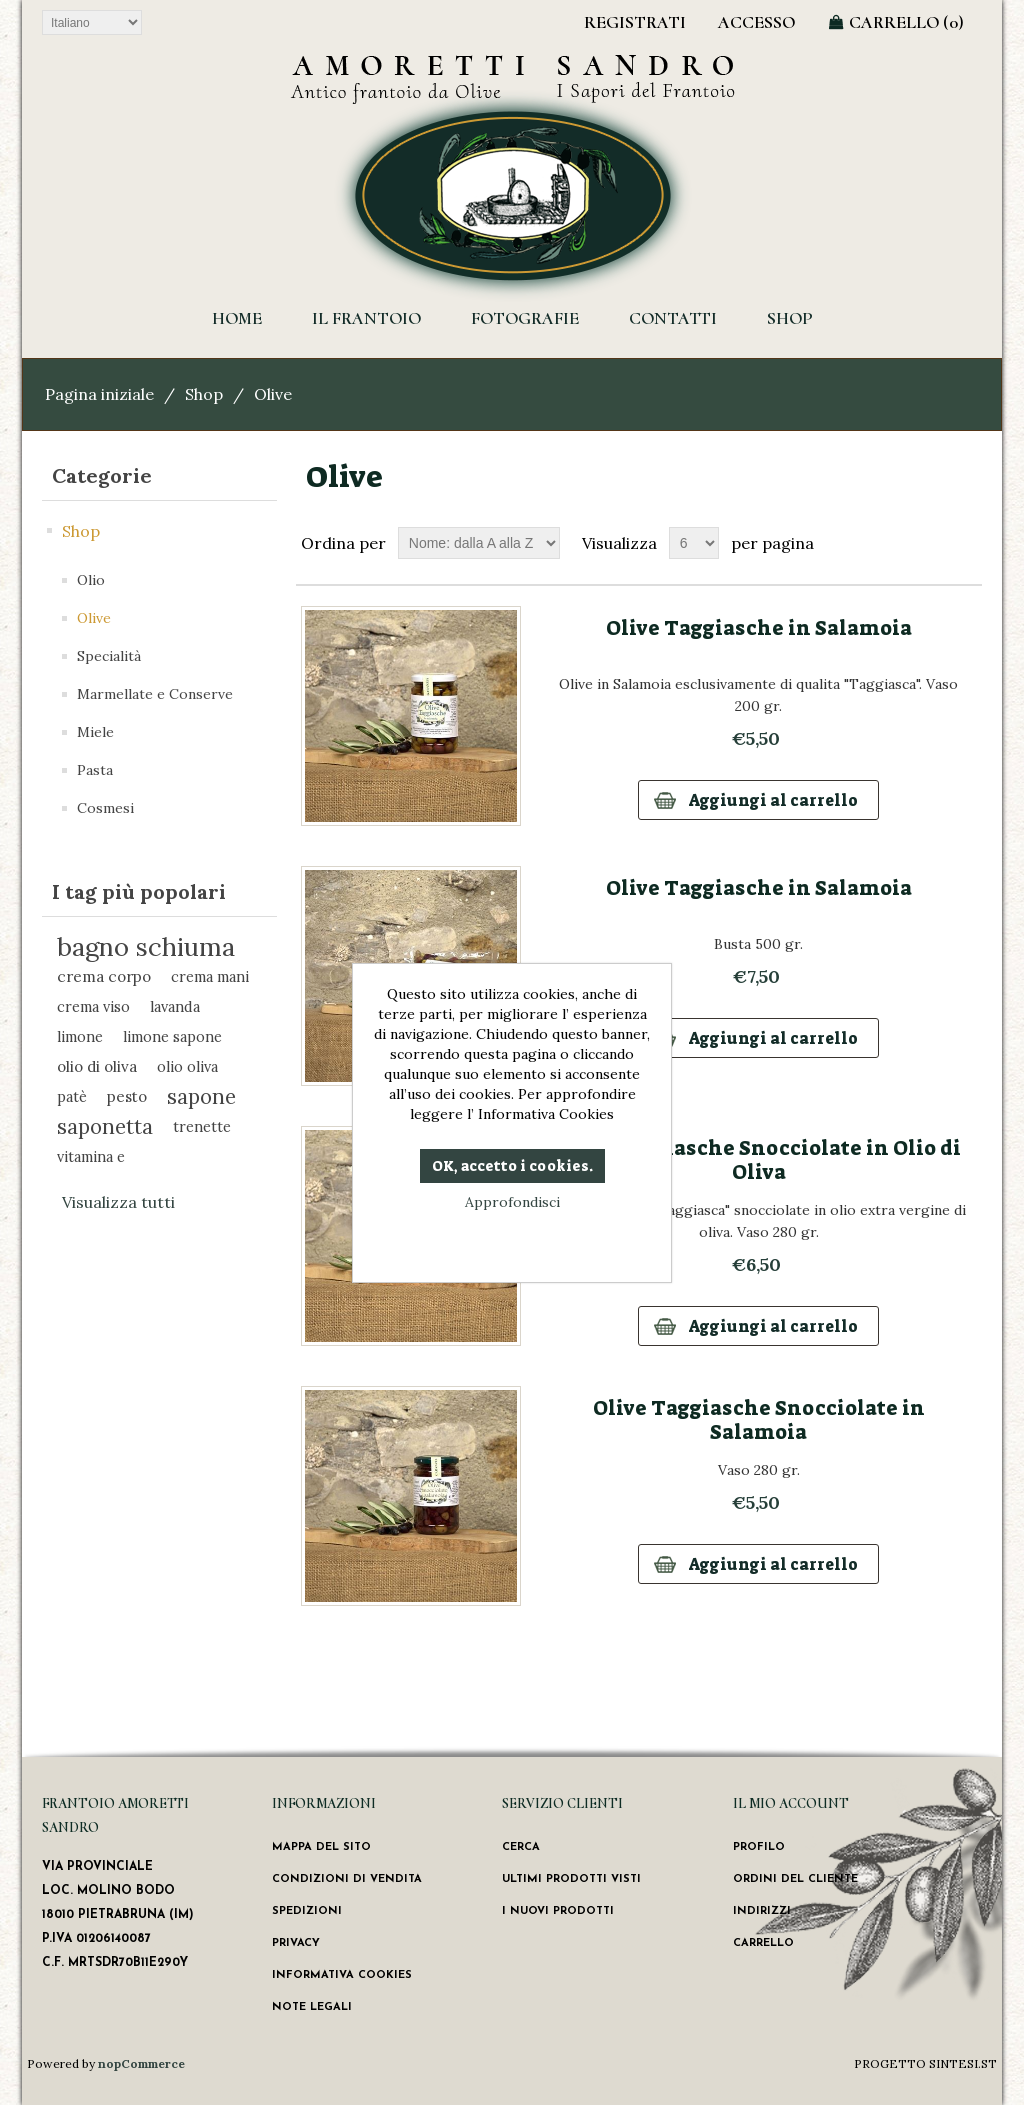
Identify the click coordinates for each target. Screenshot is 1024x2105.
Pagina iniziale (99, 394)
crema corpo (104, 976)
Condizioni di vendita (347, 1879)
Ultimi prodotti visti (571, 1879)
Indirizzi (762, 1911)
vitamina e (91, 1156)
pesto (127, 1096)
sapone (201, 1096)
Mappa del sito (321, 1847)
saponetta (105, 1126)
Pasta (95, 770)
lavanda (175, 1006)
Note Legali (312, 2007)
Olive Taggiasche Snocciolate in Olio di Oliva (759, 1160)
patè (72, 1096)
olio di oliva (97, 1066)
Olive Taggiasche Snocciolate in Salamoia (759, 1420)
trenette (202, 1126)
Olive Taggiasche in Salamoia (759, 628)
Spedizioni (307, 1911)
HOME (237, 318)
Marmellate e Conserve (155, 694)
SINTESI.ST (963, 2063)
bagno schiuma (146, 947)
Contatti (673, 318)
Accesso (756, 22)
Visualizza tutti (118, 1202)
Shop (790, 318)
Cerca (521, 1847)
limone (80, 1036)
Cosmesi (105, 808)
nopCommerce (141, 2063)
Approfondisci (512, 1202)
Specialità (109, 656)
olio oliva (187, 1066)
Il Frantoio (366, 318)
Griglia (929, 543)
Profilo (759, 1847)
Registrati (635, 22)
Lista (965, 543)
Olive (94, 618)
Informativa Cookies (342, 1975)
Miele (95, 732)
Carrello (763, 1943)
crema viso (93, 1006)
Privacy (296, 1943)
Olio (91, 580)
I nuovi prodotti (558, 1911)
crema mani (210, 976)
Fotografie (525, 318)
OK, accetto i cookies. (512, 1166)
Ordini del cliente (795, 1879)
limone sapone (172, 1036)
